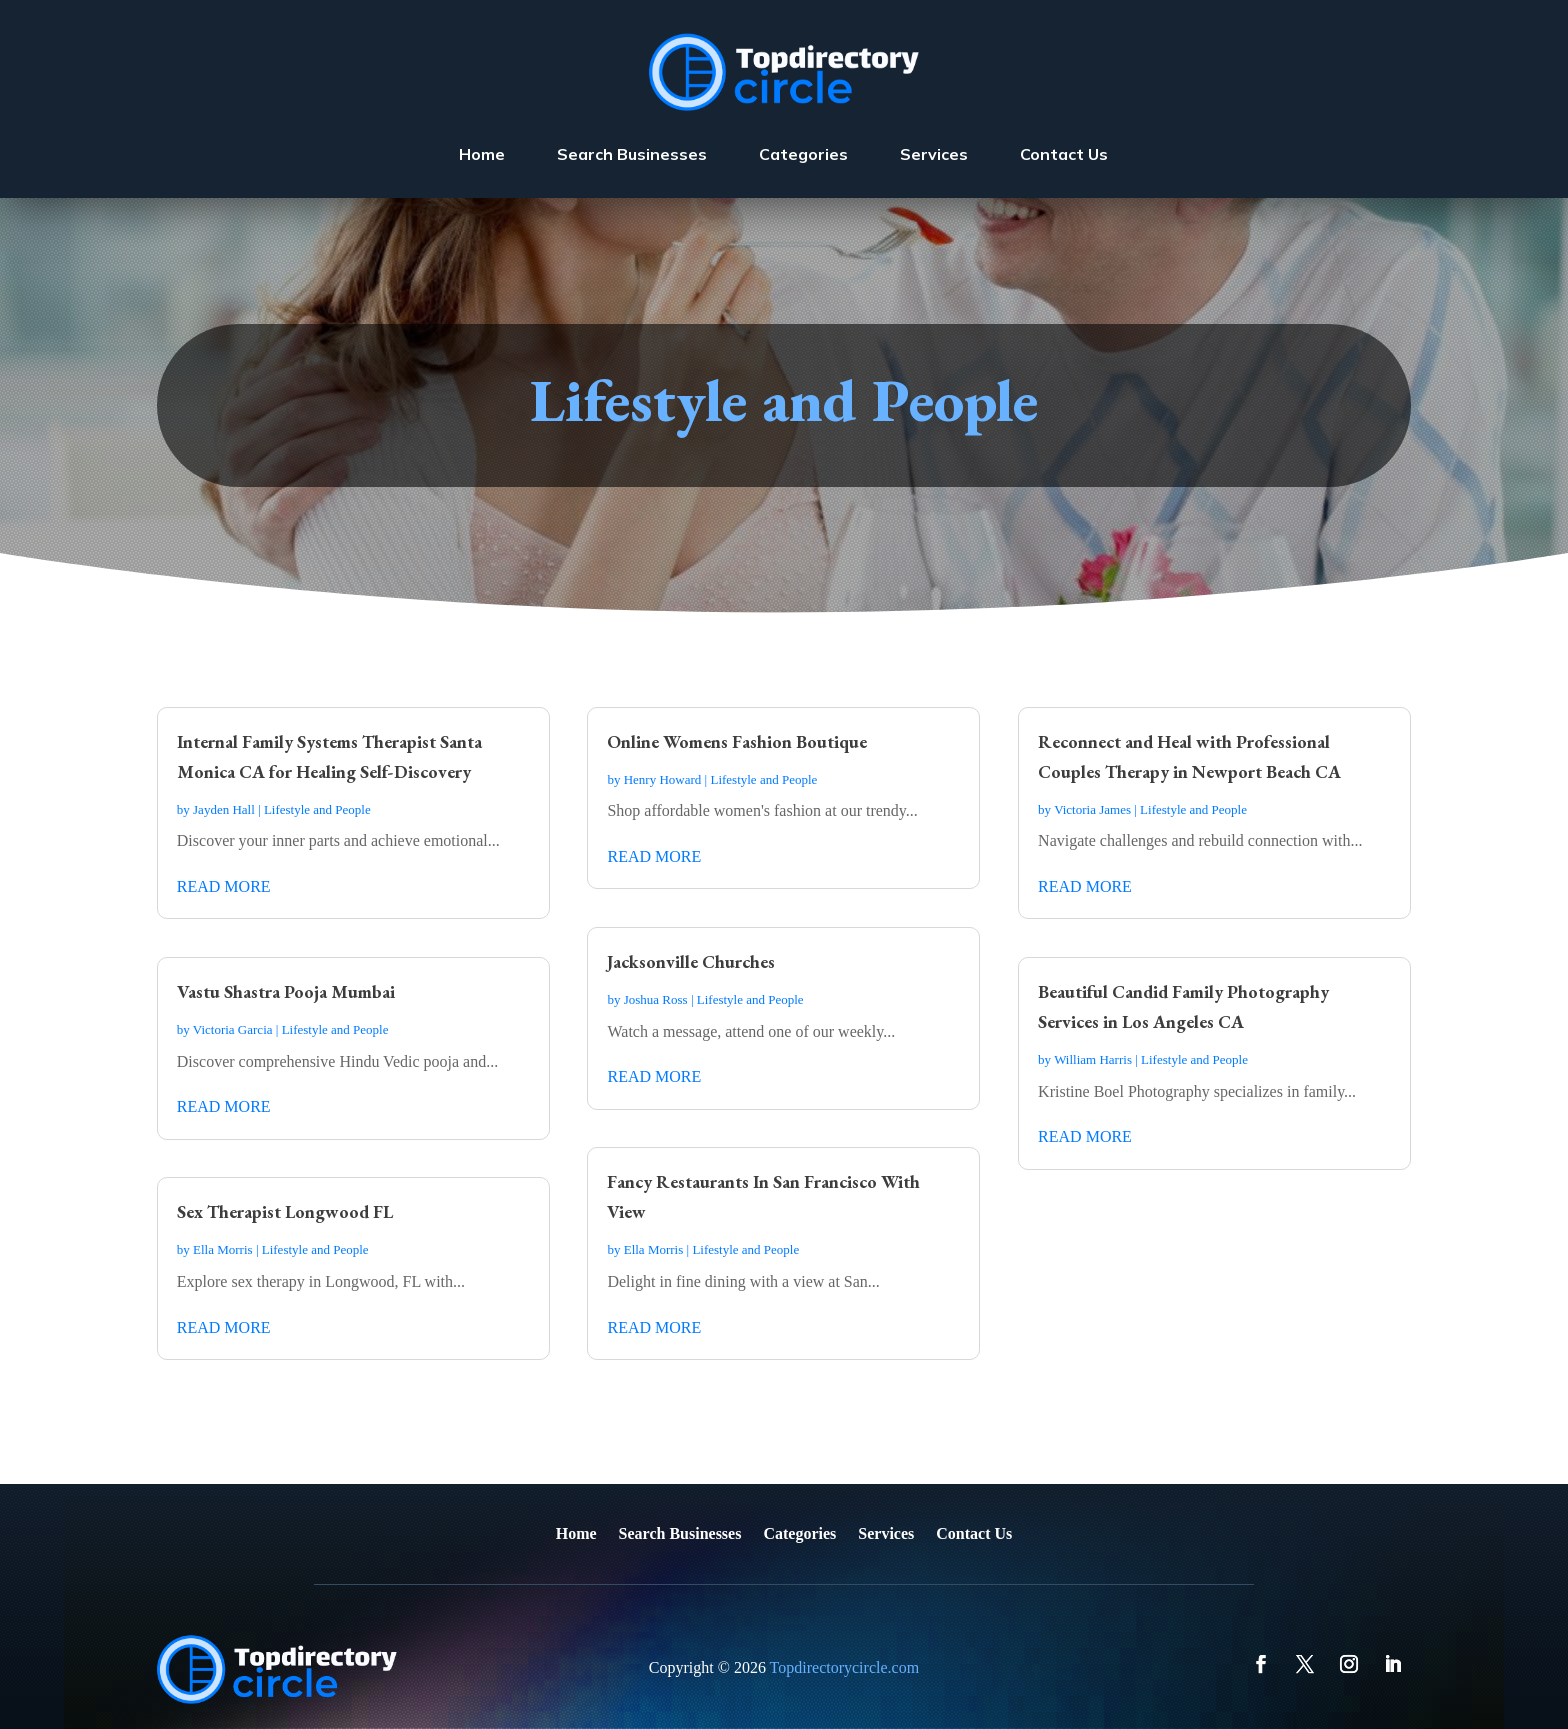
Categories (803, 154)
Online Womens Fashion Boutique (737, 741)
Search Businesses (632, 154)
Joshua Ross (656, 999)
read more (224, 886)
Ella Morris (223, 1249)
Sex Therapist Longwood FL (285, 1211)
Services (934, 154)
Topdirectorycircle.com (844, 1667)
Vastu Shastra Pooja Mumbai (286, 991)
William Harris (1093, 1059)
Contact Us (1064, 154)
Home (482, 154)
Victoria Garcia (233, 1029)
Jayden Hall (224, 809)
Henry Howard (663, 779)
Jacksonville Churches (691, 961)
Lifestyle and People (317, 809)
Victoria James (1092, 809)
